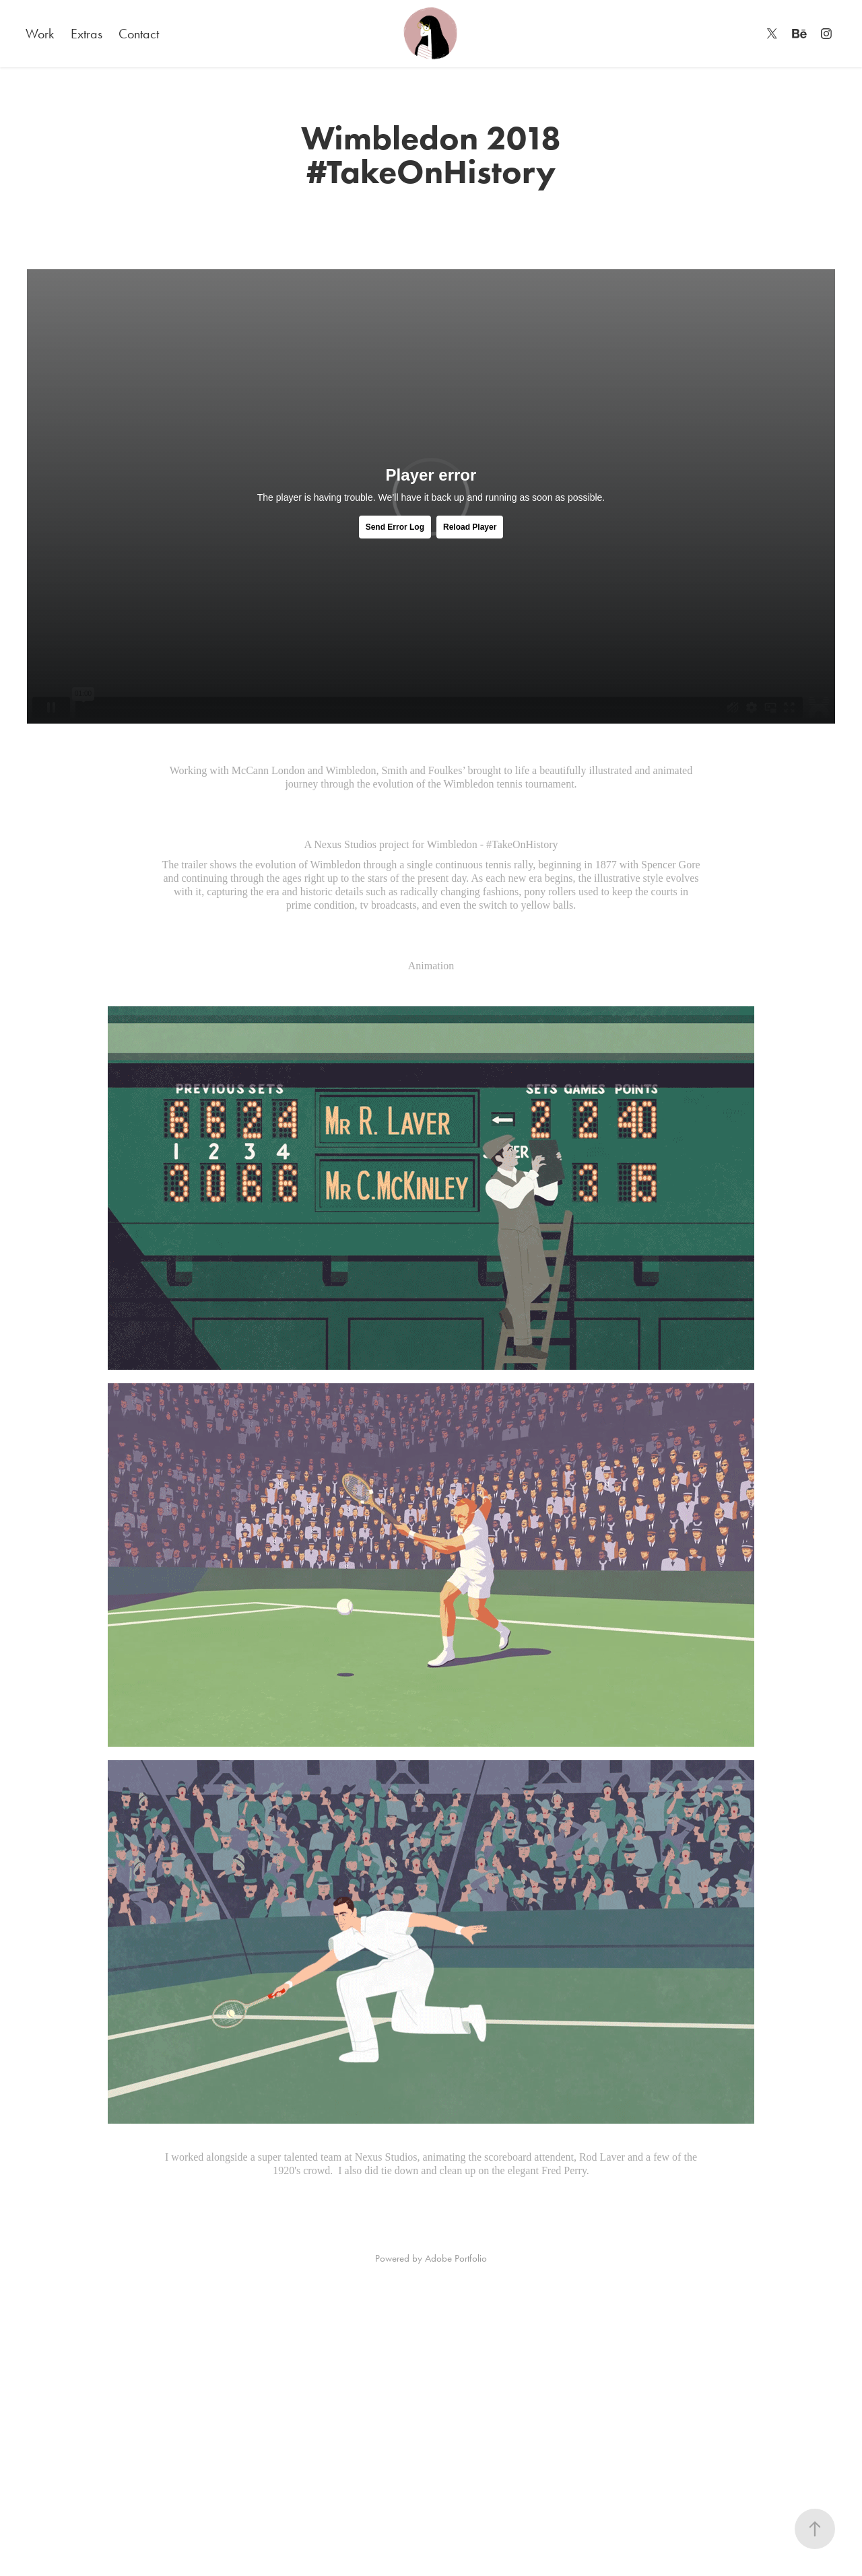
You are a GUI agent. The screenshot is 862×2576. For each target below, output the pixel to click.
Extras (86, 34)
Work (40, 34)
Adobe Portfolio (456, 2258)
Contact (139, 34)
